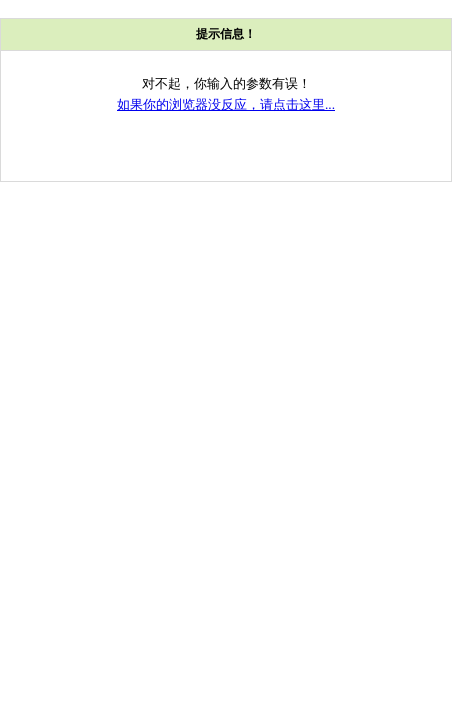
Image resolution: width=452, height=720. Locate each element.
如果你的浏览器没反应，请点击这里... (226, 104)
